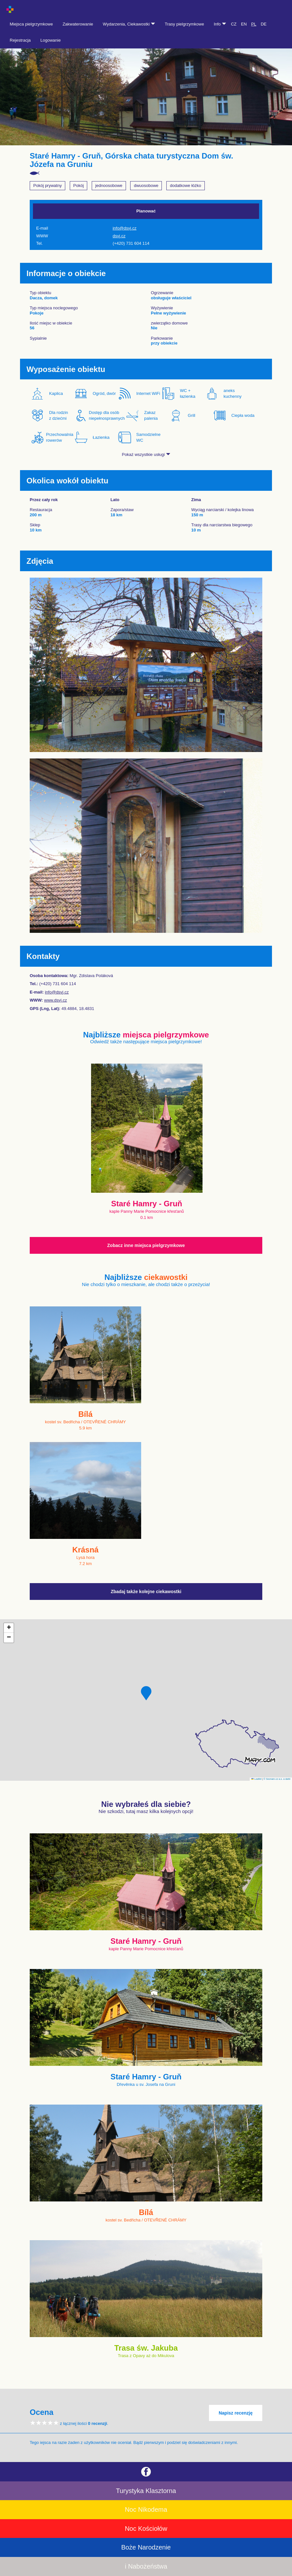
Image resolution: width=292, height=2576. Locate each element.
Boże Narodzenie (146, 2547)
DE (263, 24)
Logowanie (50, 40)
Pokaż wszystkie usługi (146, 454)
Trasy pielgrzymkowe (184, 24)
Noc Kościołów (146, 2528)
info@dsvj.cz (125, 228)
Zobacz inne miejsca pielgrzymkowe (146, 1245)
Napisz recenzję (236, 2413)
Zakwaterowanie (78, 24)
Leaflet (256, 1778)
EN (244, 24)
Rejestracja (20, 40)
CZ (233, 24)
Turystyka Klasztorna (146, 2490)
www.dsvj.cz (55, 1000)
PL (253, 24)
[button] (146, 1693)
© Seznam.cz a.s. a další (277, 1778)
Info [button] (220, 24)
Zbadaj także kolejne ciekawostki (146, 1591)
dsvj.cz (119, 235)
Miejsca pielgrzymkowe (31, 24)
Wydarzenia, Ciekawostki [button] (129, 24)
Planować (146, 211)
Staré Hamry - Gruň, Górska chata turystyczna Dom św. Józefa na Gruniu (131, 160)
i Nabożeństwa (146, 2566)
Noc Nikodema (146, 2509)
